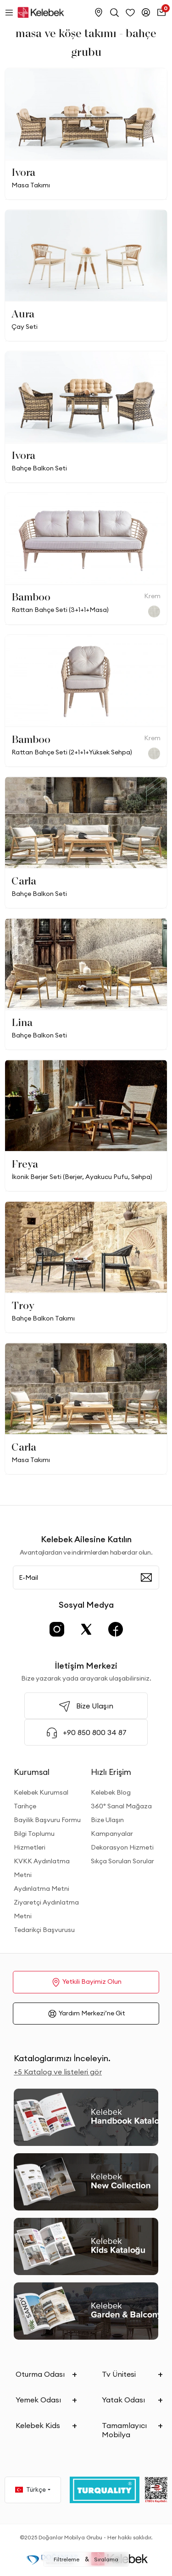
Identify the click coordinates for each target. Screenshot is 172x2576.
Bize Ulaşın (107, 1820)
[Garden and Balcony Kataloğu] (86, 2311)
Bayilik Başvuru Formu (47, 1820)
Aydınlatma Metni (41, 1888)
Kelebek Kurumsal (41, 1792)
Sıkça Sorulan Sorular (122, 1861)
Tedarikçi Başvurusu (44, 1930)
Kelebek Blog (111, 1792)
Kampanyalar (112, 1833)
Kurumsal (32, 1772)
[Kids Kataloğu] (86, 2246)
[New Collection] (86, 2181)
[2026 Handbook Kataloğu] (86, 2117)
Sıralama (106, 2559)
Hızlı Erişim (111, 1772)
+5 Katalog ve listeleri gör (58, 2071)
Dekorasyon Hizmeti (122, 1847)
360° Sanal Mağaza (121, 1806)
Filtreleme (66, 2559)
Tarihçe (25, 1806)
